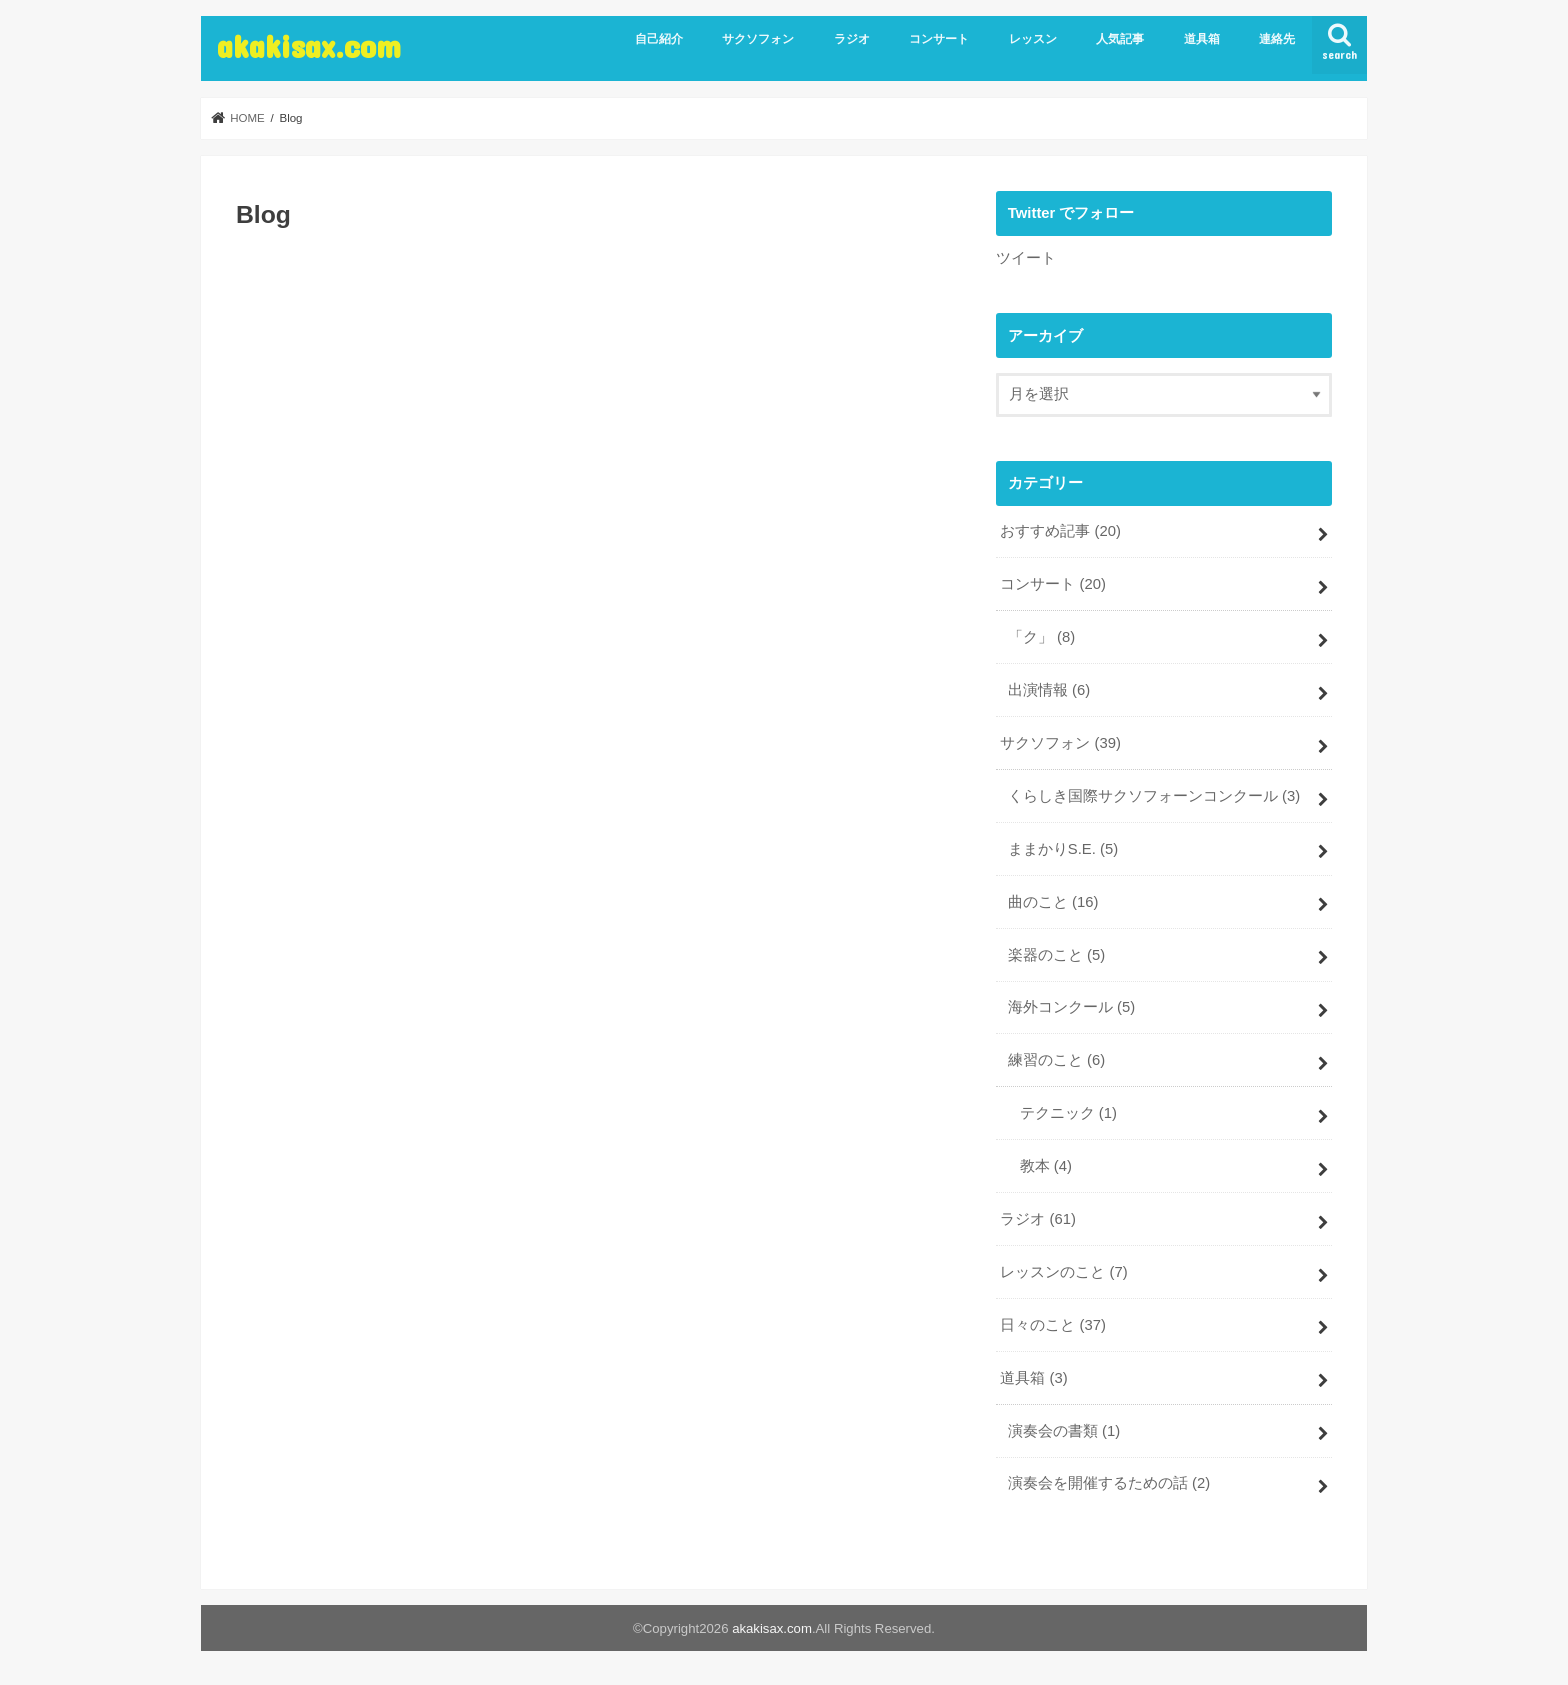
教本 (1046, 1166)
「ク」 (1041, 637)
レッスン (1033, 39)
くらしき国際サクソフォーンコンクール (1154, 796)
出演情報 (1049, 690)
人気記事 (1120, 39)
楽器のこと (1056, 955)
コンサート (939, 39)
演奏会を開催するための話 (1109, 1483)
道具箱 (1202, 39)
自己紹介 (659, 39)
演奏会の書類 (1064, 1431)
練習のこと (1056, 1060)
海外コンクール (1071, 1007)
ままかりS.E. (1063, 849)
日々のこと (1053, 1325)
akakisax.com (309, 45)
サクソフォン (758, 39)
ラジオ (852, 39)
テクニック (1068, 1113)
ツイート (1026, 258)
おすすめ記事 (1060, 531)
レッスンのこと (1063, 1272)
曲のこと (1053, 902)
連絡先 (1277, 39)
